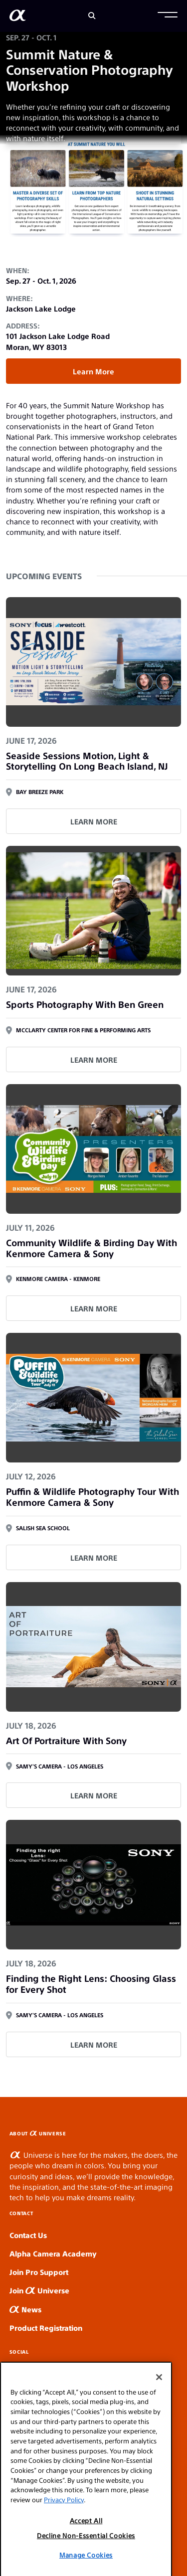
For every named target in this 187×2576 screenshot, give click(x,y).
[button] (168, 16)
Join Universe (39, 2290)
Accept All (86, 2550)
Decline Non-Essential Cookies (86, 2565)
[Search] (92, 15)
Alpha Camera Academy (53, 2253)
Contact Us (28, 2235)
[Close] (159, 2406)
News (25, 2309)
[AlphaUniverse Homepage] (17, 17)
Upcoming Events (44, 576)
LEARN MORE (93, 821)
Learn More (93, 371)
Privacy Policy (64, 2529)
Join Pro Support (38, 2271)
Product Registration (45, 2327)
